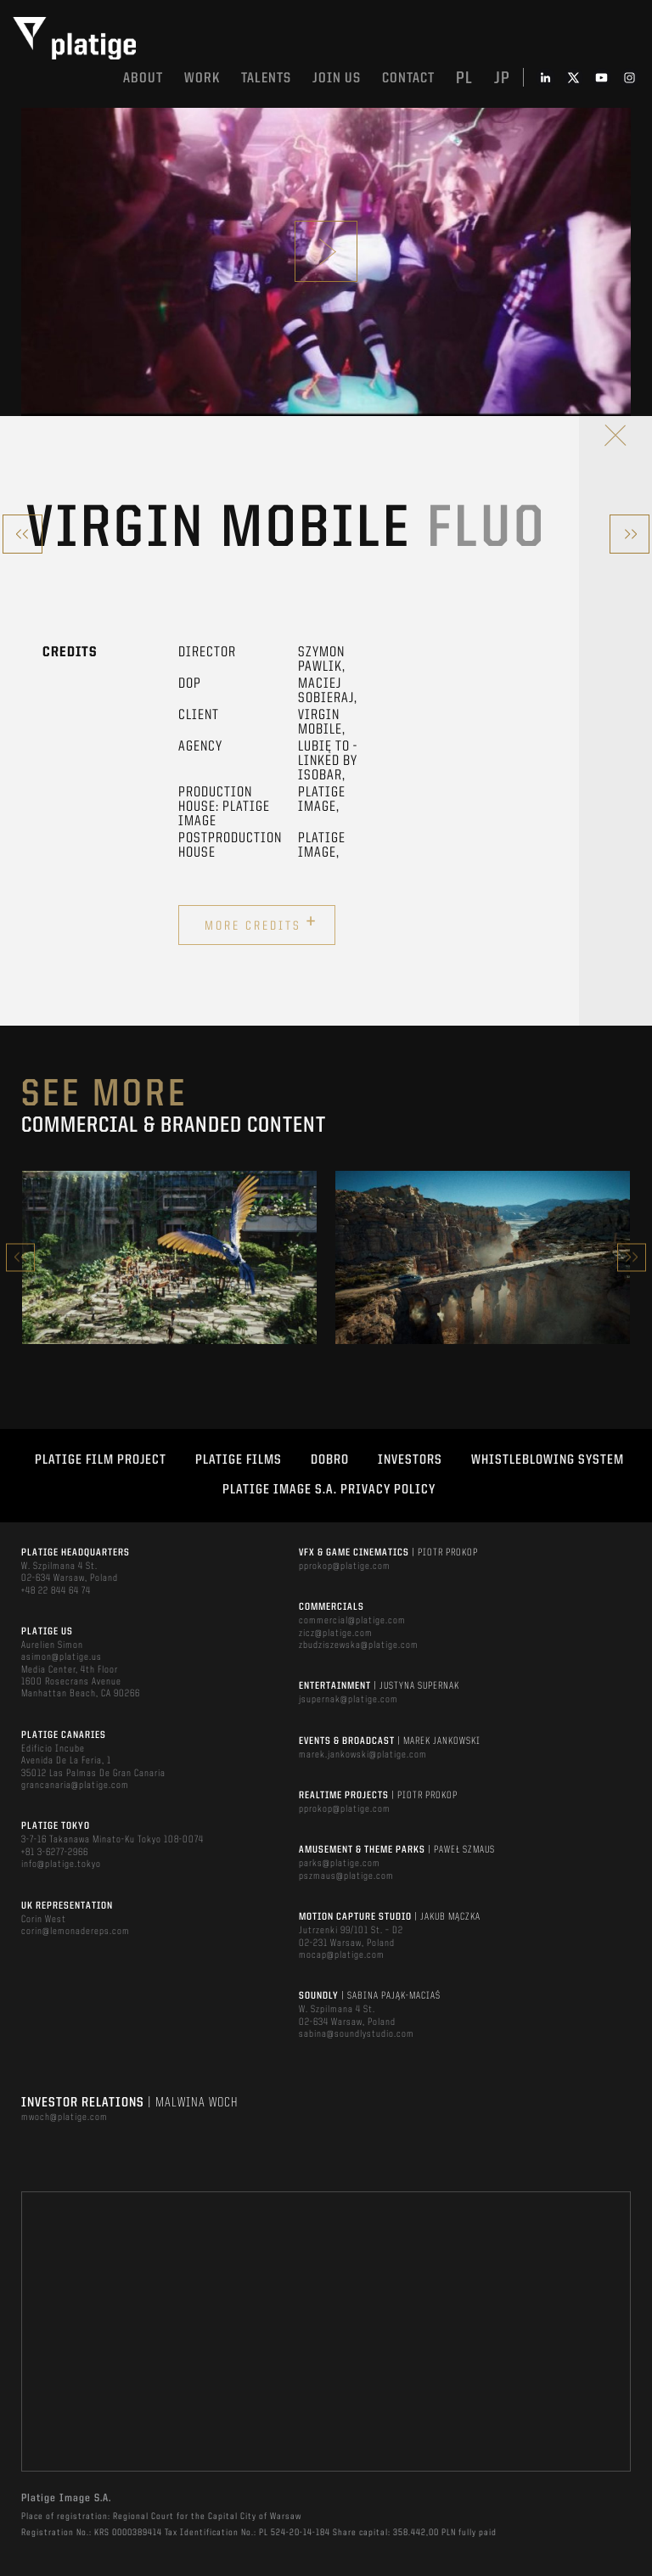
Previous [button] (20, 1257)
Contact (408, 78)
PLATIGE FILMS (238, 1460)
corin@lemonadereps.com (75, 1931)
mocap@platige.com (342, 1955)
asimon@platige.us (61, 1657)
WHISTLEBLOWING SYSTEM (547, 1460)
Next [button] (631, 1257)
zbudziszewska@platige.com (359, 1645)
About (143, 78)
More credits (261, 923)
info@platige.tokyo (61, 1864)
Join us (336, 78)
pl (464, 78)
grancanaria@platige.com (75, 1785)
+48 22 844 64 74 (56, 1591)
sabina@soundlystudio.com (356, 2034)
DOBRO (330, 1460)
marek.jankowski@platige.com (363, 1755)
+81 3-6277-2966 (54, 1853)
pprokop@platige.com (345, 1566)
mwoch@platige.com (64, 2117)
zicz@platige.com (336, 1633)
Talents (266, 78)
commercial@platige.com (352, 1621)
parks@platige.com (339, 1864)
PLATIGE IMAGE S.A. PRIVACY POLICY (329, 1490)
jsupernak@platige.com (348, 1700)
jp (502, 78)
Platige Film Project (100, 1460)
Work (202, 78)
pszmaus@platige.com (346, 1876)
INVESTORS (410, 1460)
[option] (169, 1257)
